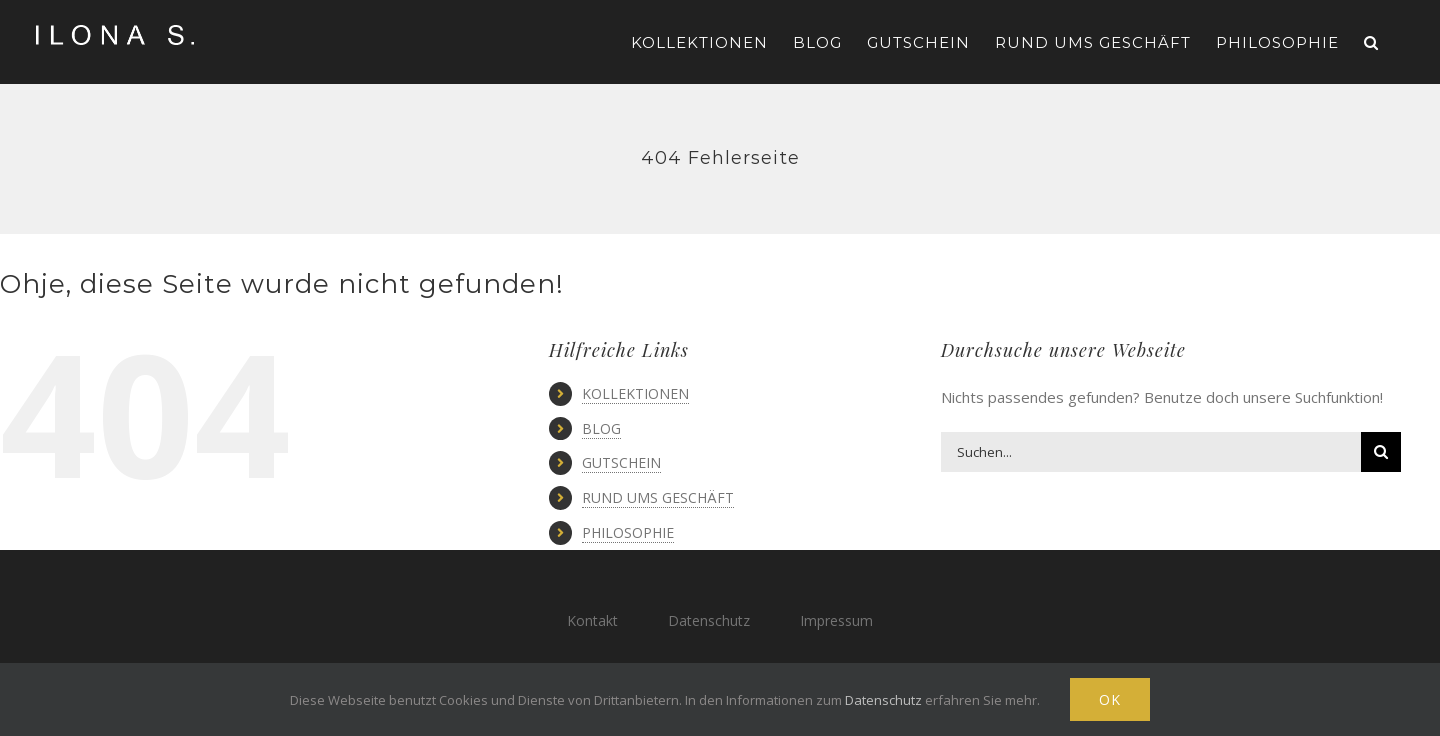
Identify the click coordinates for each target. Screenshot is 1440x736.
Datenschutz (709, 620)
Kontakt (592, 620)
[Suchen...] (1151, 452)
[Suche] (1381, 452)
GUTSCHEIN (621, 462)
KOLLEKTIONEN (635, 393)
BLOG (601, 428)
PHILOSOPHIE (628, 532)
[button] (1371, 42)
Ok (1110, 699)
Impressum (836, 620)
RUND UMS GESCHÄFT (658, 497)
